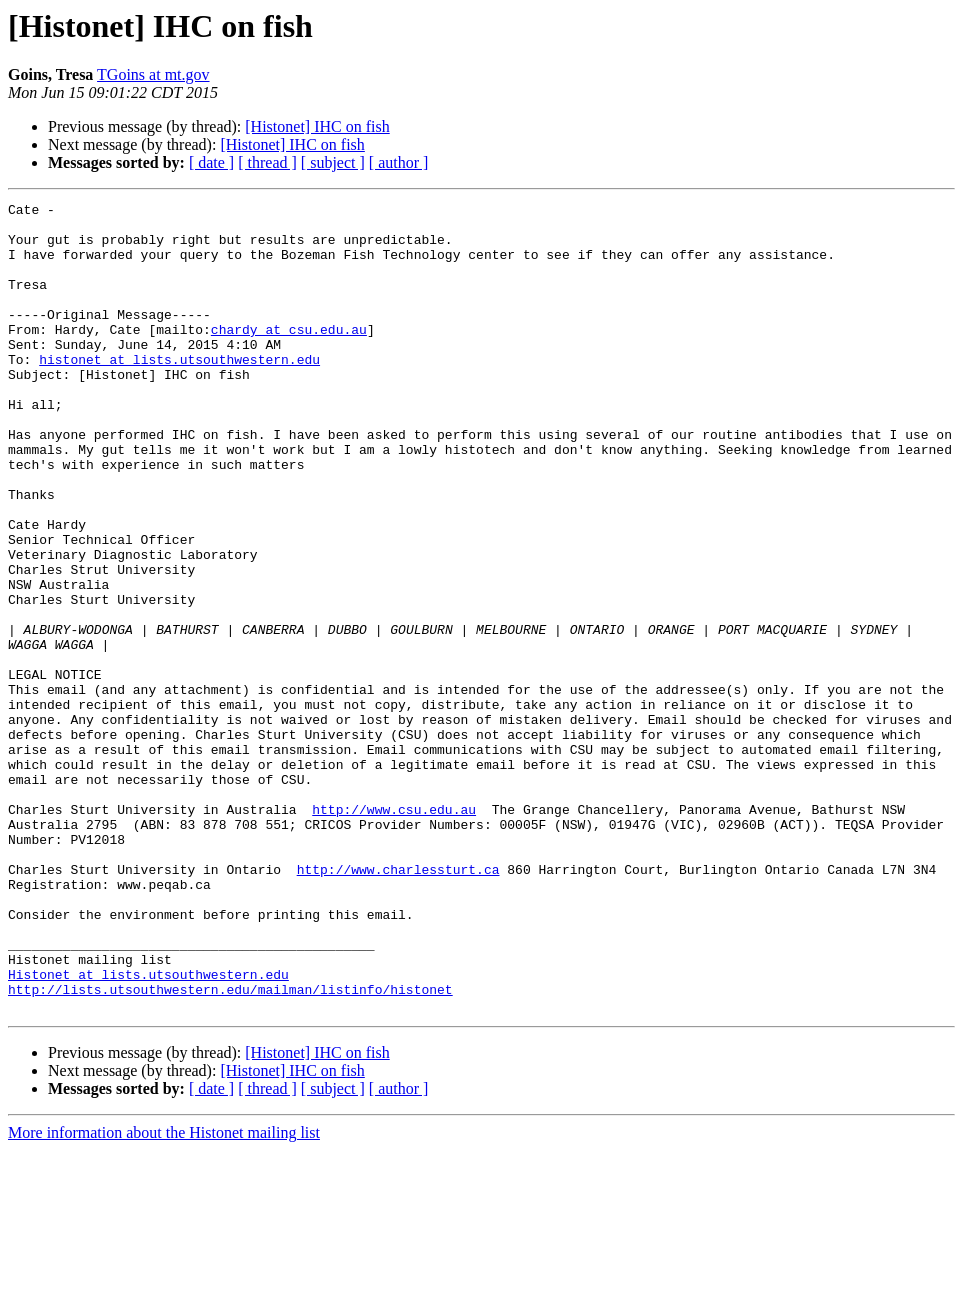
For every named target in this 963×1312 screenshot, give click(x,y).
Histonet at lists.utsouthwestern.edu (148, 1130)
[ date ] (211, 162)
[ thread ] (267, 162)
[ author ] (399, 162)
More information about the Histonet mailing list (164, 1294)
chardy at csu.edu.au (289, 356)
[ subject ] (333, 162)
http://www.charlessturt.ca (398, 1004)
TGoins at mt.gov (153, 74)
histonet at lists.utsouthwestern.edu (179, 392)
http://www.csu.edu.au (394, 932)
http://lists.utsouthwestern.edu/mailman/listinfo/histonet (230, 1148)
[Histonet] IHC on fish (317, 126)
